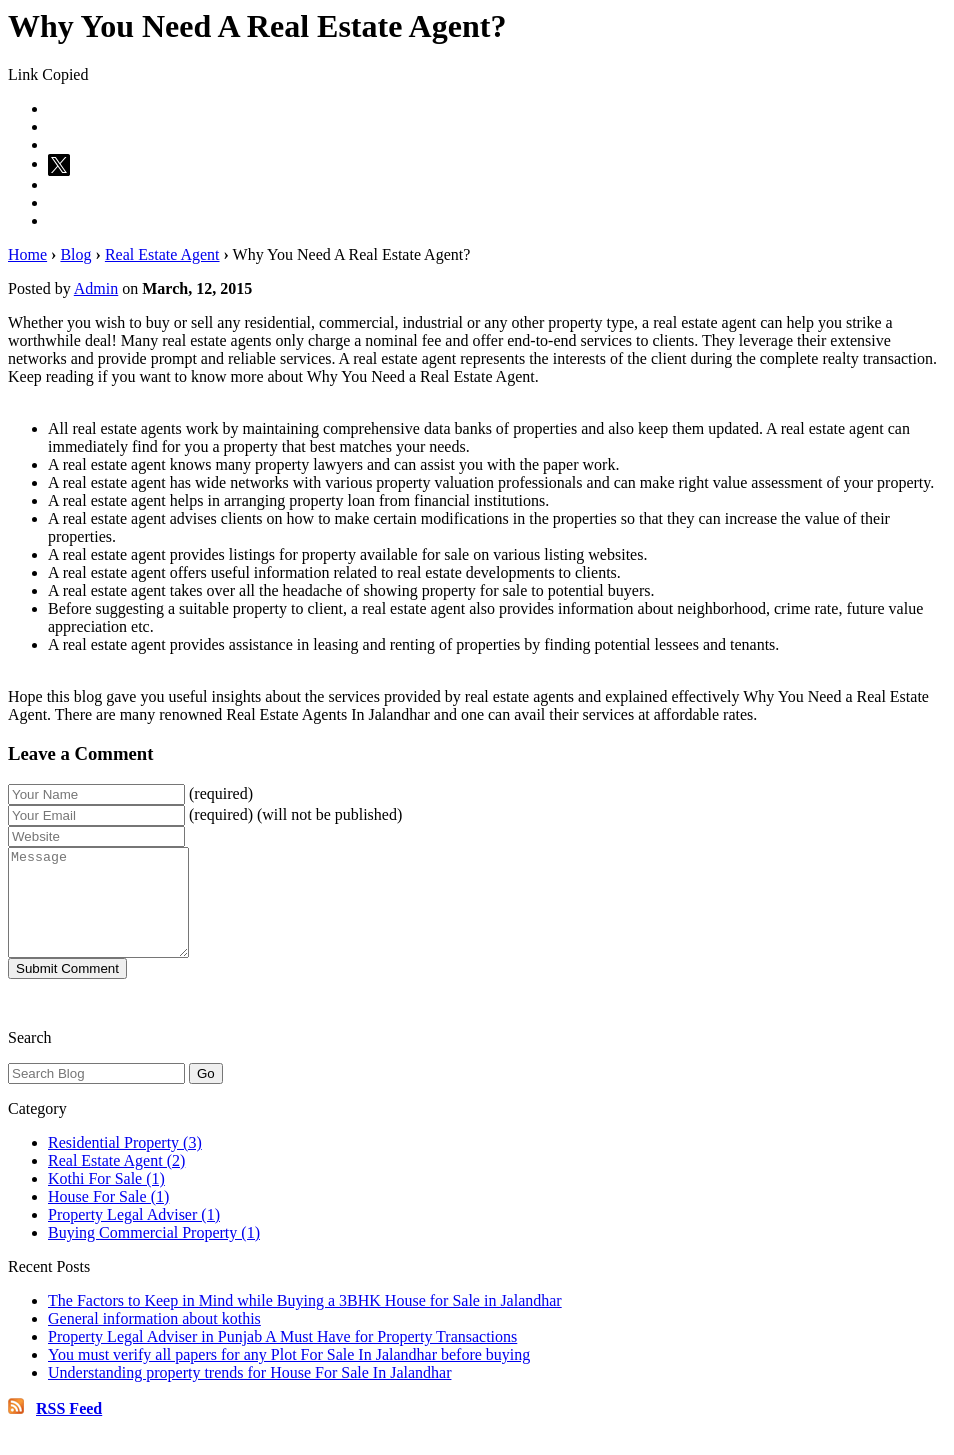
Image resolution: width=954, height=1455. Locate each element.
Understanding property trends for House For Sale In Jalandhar (249, 1393)
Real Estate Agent (162, 254)
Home (27, 254)
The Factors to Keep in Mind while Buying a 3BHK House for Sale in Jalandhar (305, 1321)
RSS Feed (69, 1429)
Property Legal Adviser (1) (134, 1235)
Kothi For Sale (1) (106, 1199)
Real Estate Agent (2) (116, 1181)
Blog (75, 254)
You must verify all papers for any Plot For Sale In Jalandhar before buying (289, 1375)
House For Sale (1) (108, 1217)
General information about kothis (154, 1339)
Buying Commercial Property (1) (154, 1253)
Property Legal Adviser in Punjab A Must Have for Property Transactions (282, 1357)
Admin (96, 288)
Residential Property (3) (125, 1163)
